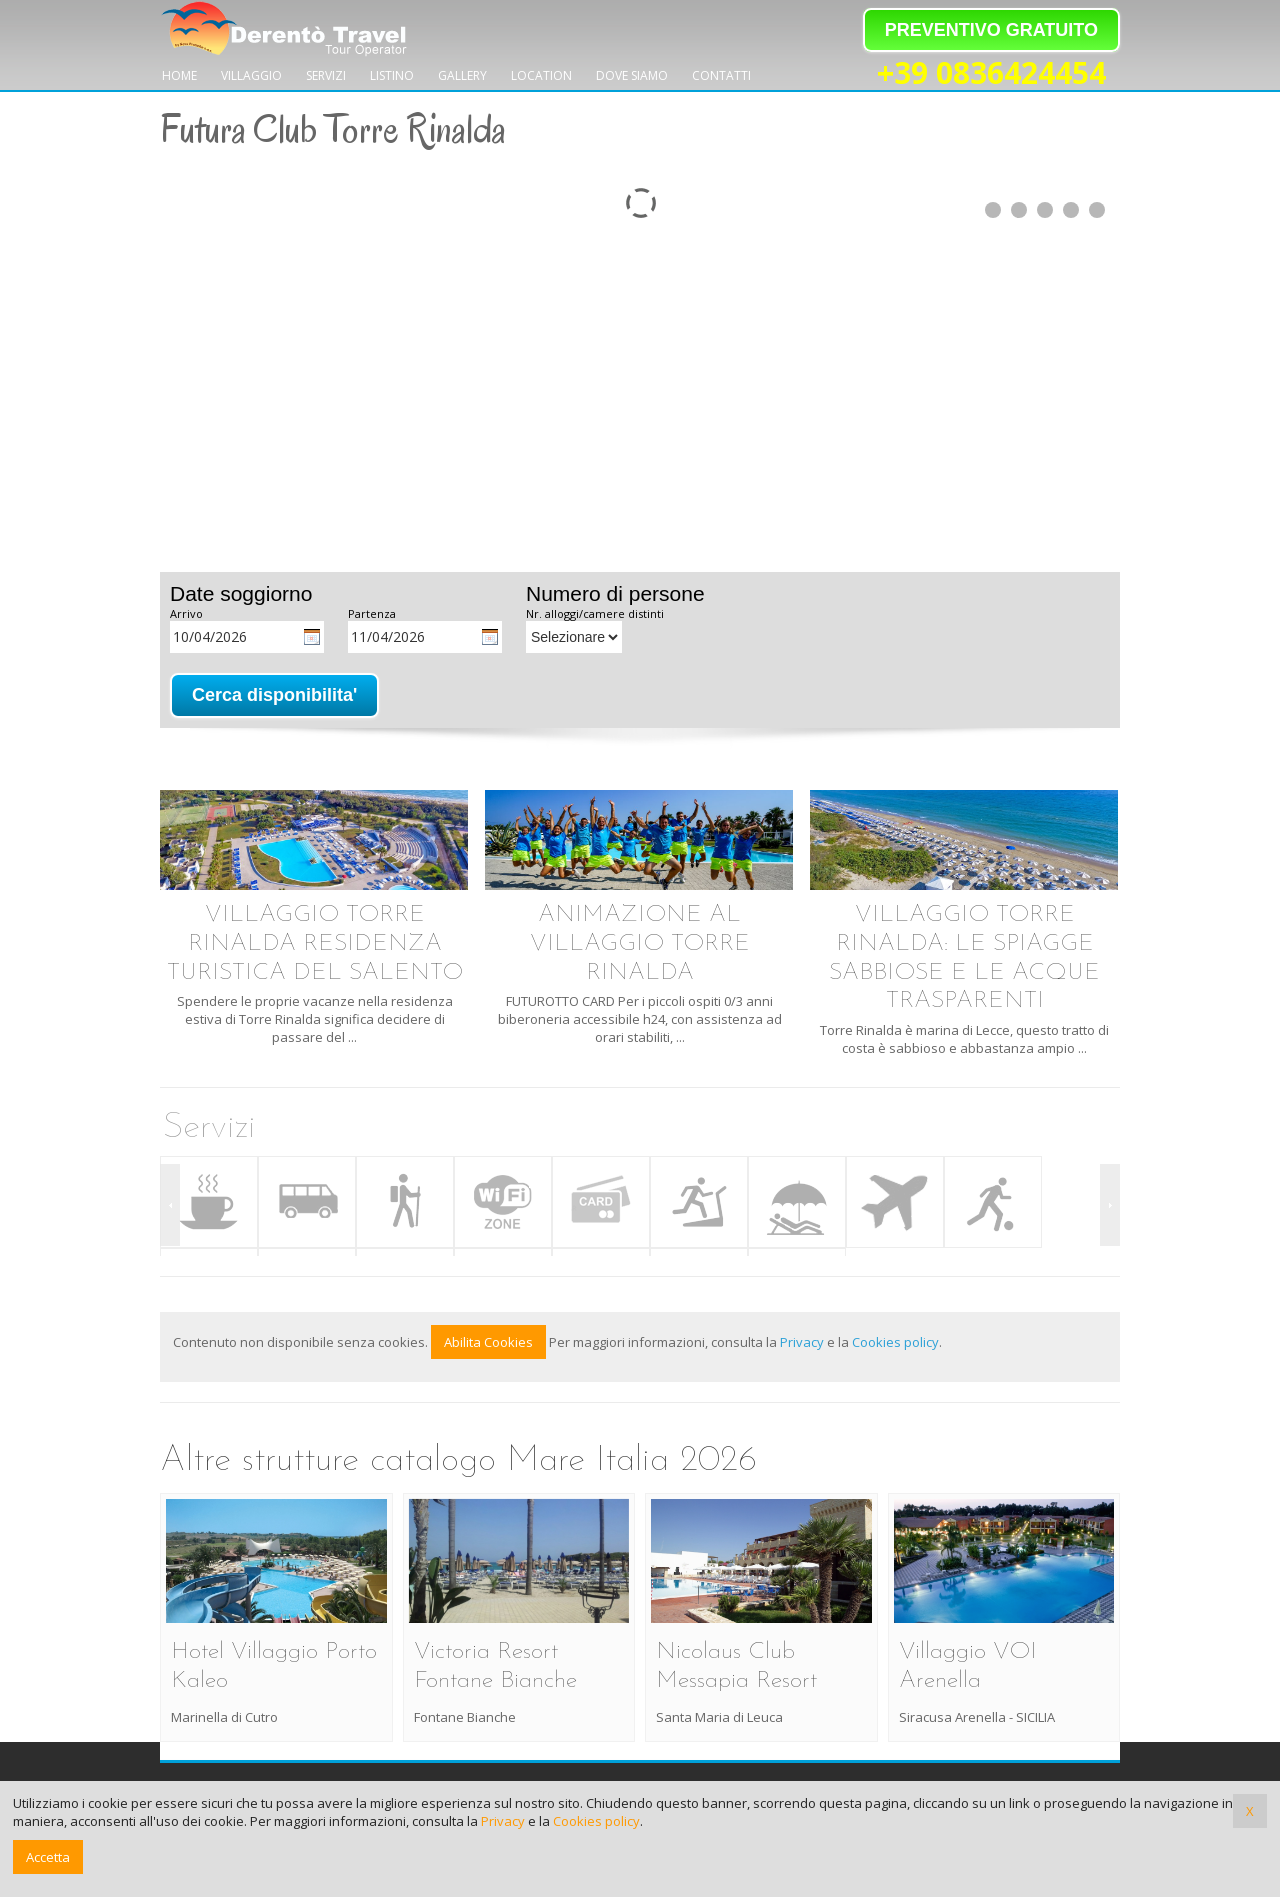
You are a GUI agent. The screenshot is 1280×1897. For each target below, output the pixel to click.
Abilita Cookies (488, 1342)
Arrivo (186, 613)
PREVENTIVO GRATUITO (991, 30)
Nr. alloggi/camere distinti (595, 613)
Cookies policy (895, 1342)
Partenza (372, 613)
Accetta (48, 1857)
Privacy (802, 1342)
